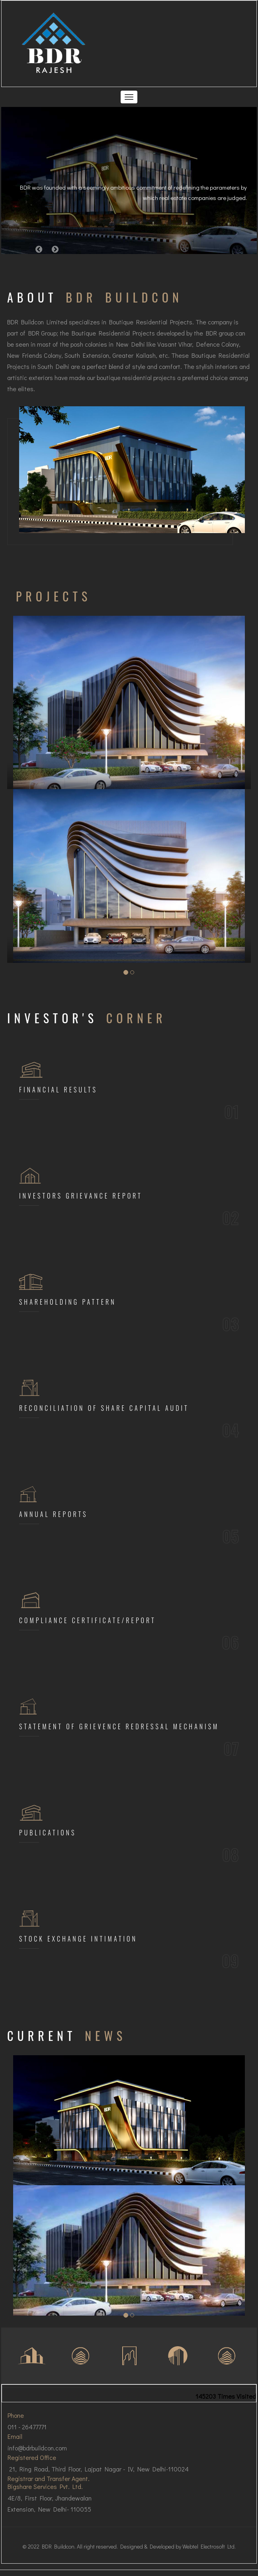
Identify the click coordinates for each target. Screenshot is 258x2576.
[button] (39, 249)
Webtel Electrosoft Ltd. (209, 2546)
